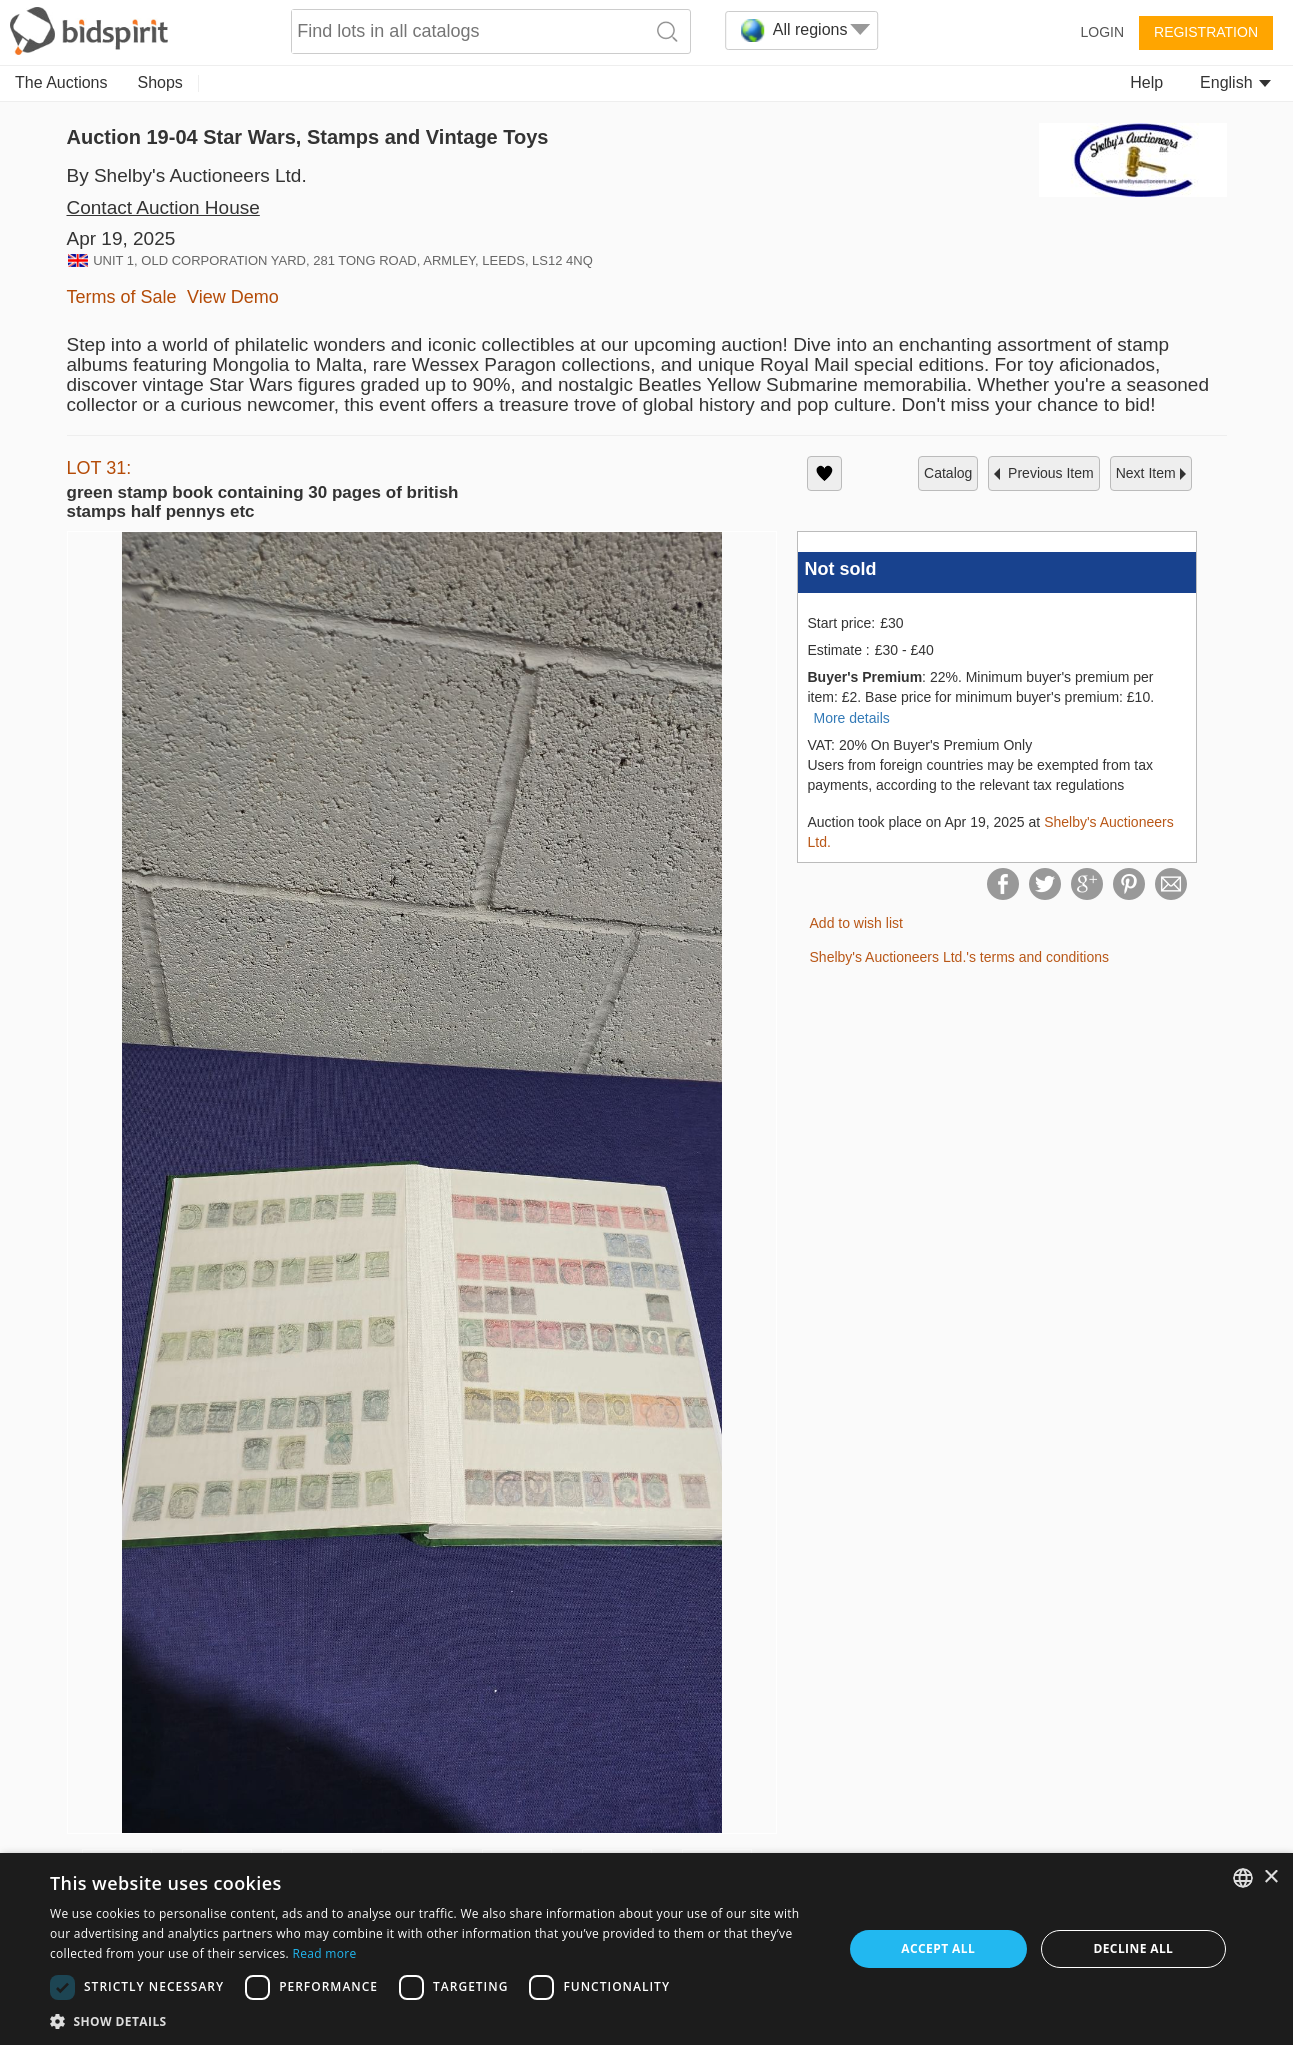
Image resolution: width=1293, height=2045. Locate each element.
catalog (948, 473)
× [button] (1270, 1877)
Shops (160, 82)
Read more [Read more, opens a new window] (324, 1953)
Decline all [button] (1133, 1948)
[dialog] (646, 1949)
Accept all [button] (938, 1948)
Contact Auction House (163, 207)
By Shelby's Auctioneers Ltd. (187, 175)
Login (1102, 32)
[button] (434, 2020)
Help (1146, 82)
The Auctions (61, 82)
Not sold (841, 569)
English (1235, 82)
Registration (1206, 32)
